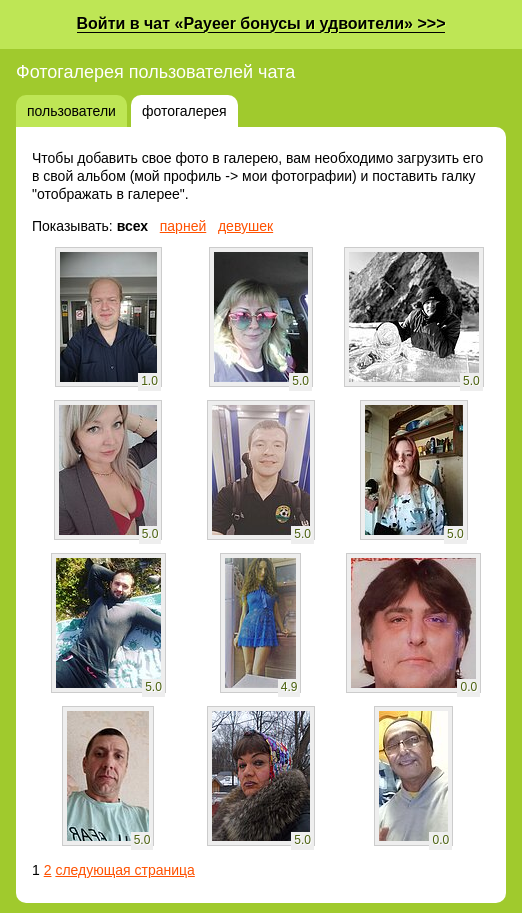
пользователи (71, 111)
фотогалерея (184, 111)
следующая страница (124, 870)
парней (183, 226)
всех (132, 226)
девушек (245, 226)
